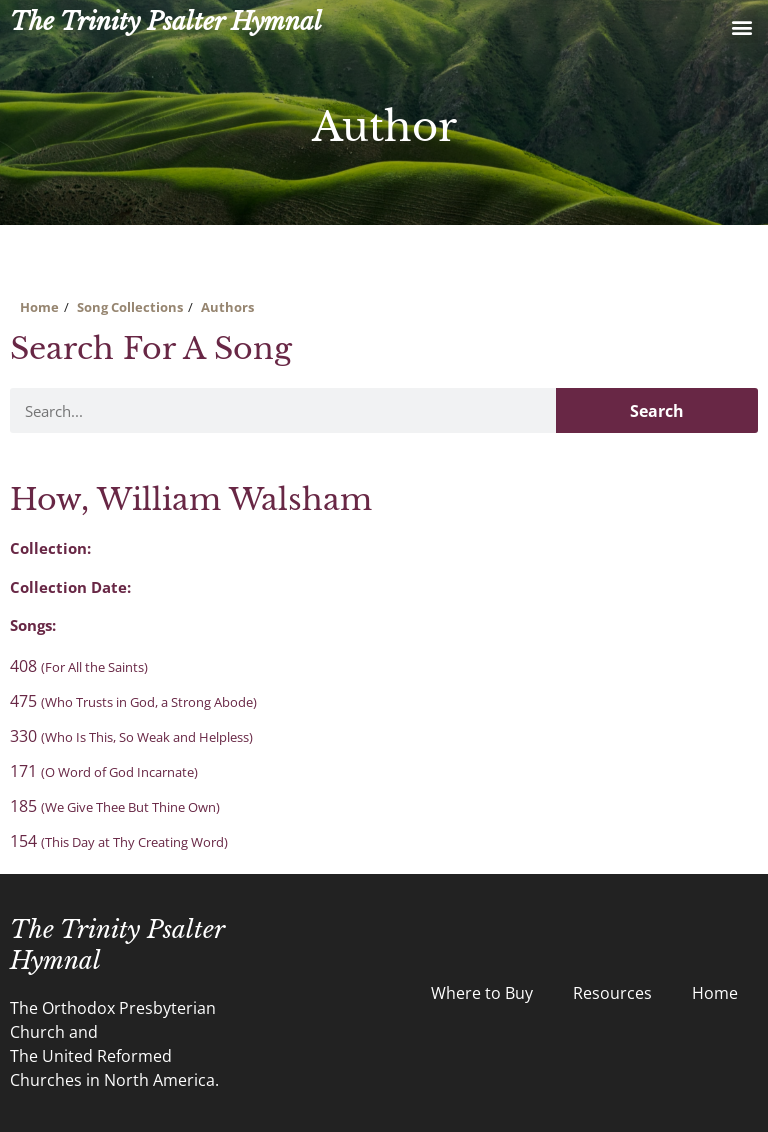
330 (131, 736)
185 (115, 806)
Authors (227, 307)
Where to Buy (482, 993)
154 (119, 841)
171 (104, 771)
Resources (612, 993)
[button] (741, 26)
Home (39, 307)
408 (79, 666)
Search (657, 411)
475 (133, 701)
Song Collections (130, 307)
